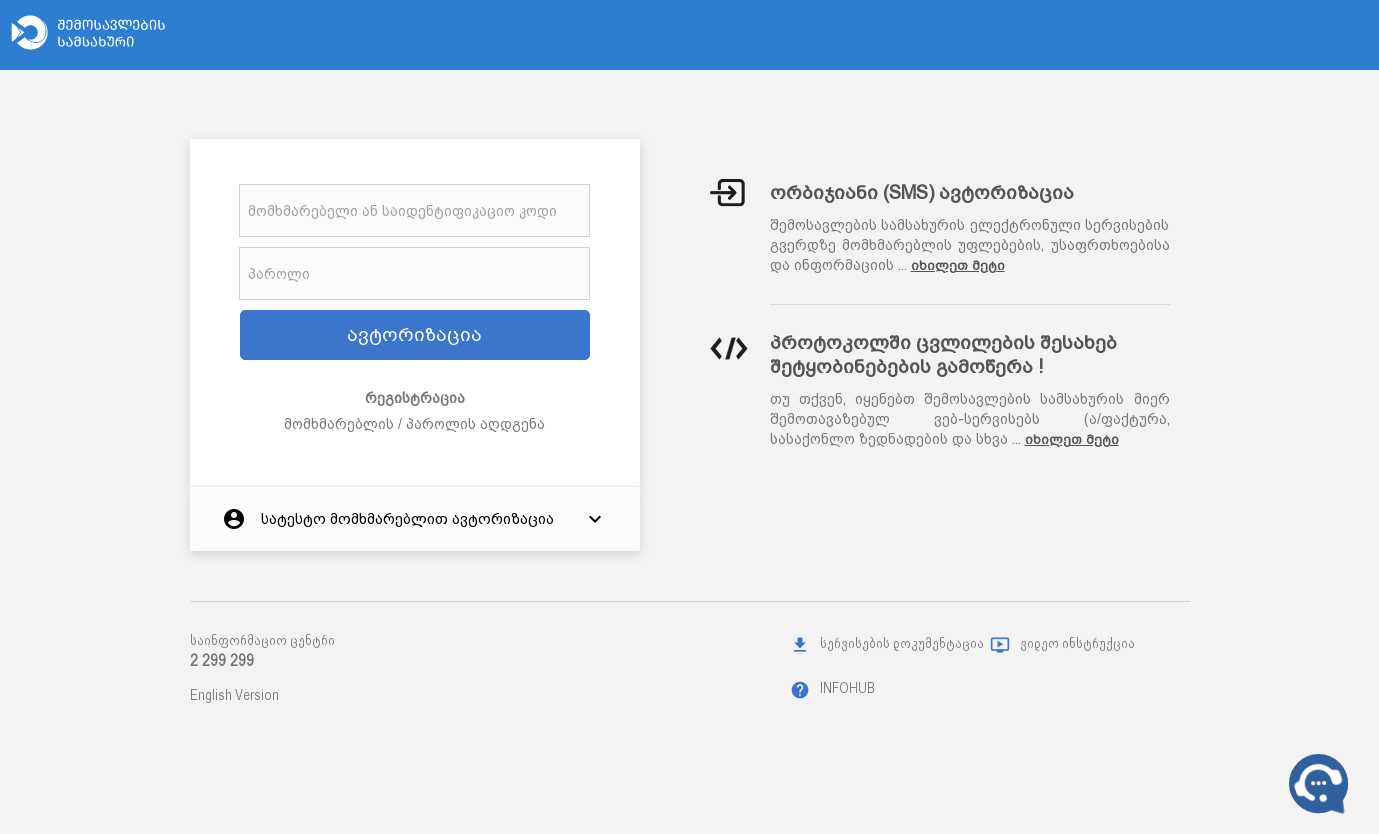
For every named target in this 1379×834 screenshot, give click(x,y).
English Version (234, 695)
